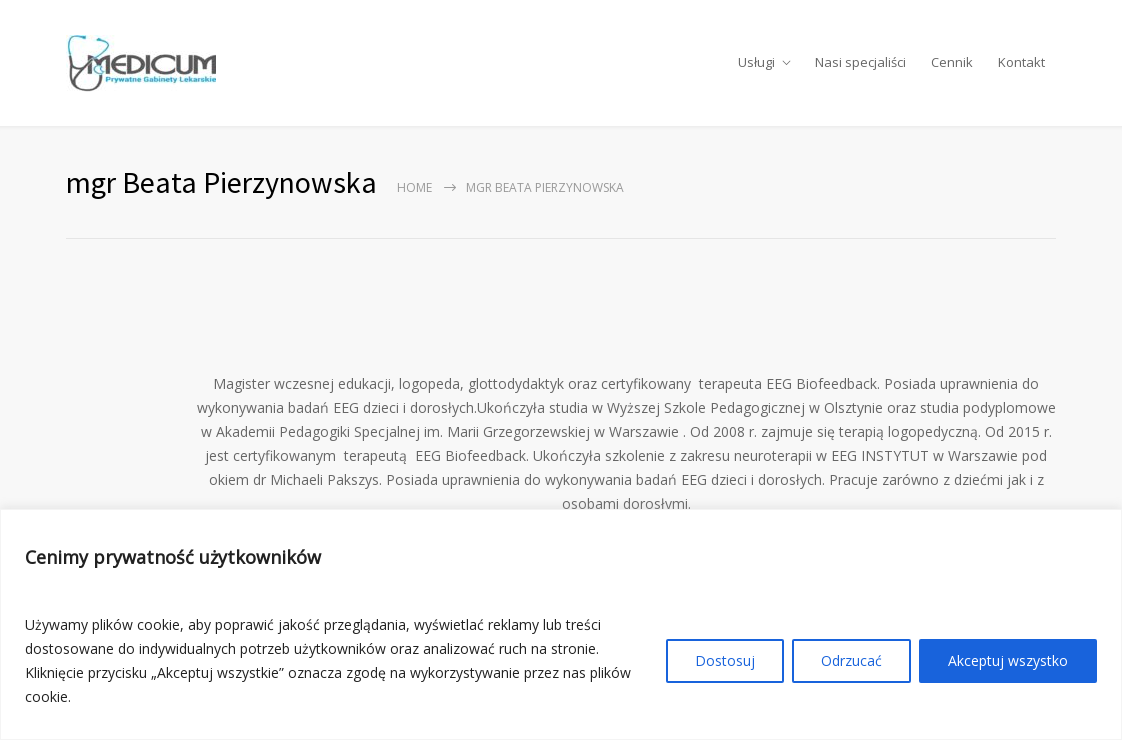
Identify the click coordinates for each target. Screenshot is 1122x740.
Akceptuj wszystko (1008, 660)
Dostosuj (725, 660)
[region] (561, 624)
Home (414, 190)
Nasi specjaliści (860, 64)
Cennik (952, 64)
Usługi (756, 64)
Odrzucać (851, 660)
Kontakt (1021, 64)
